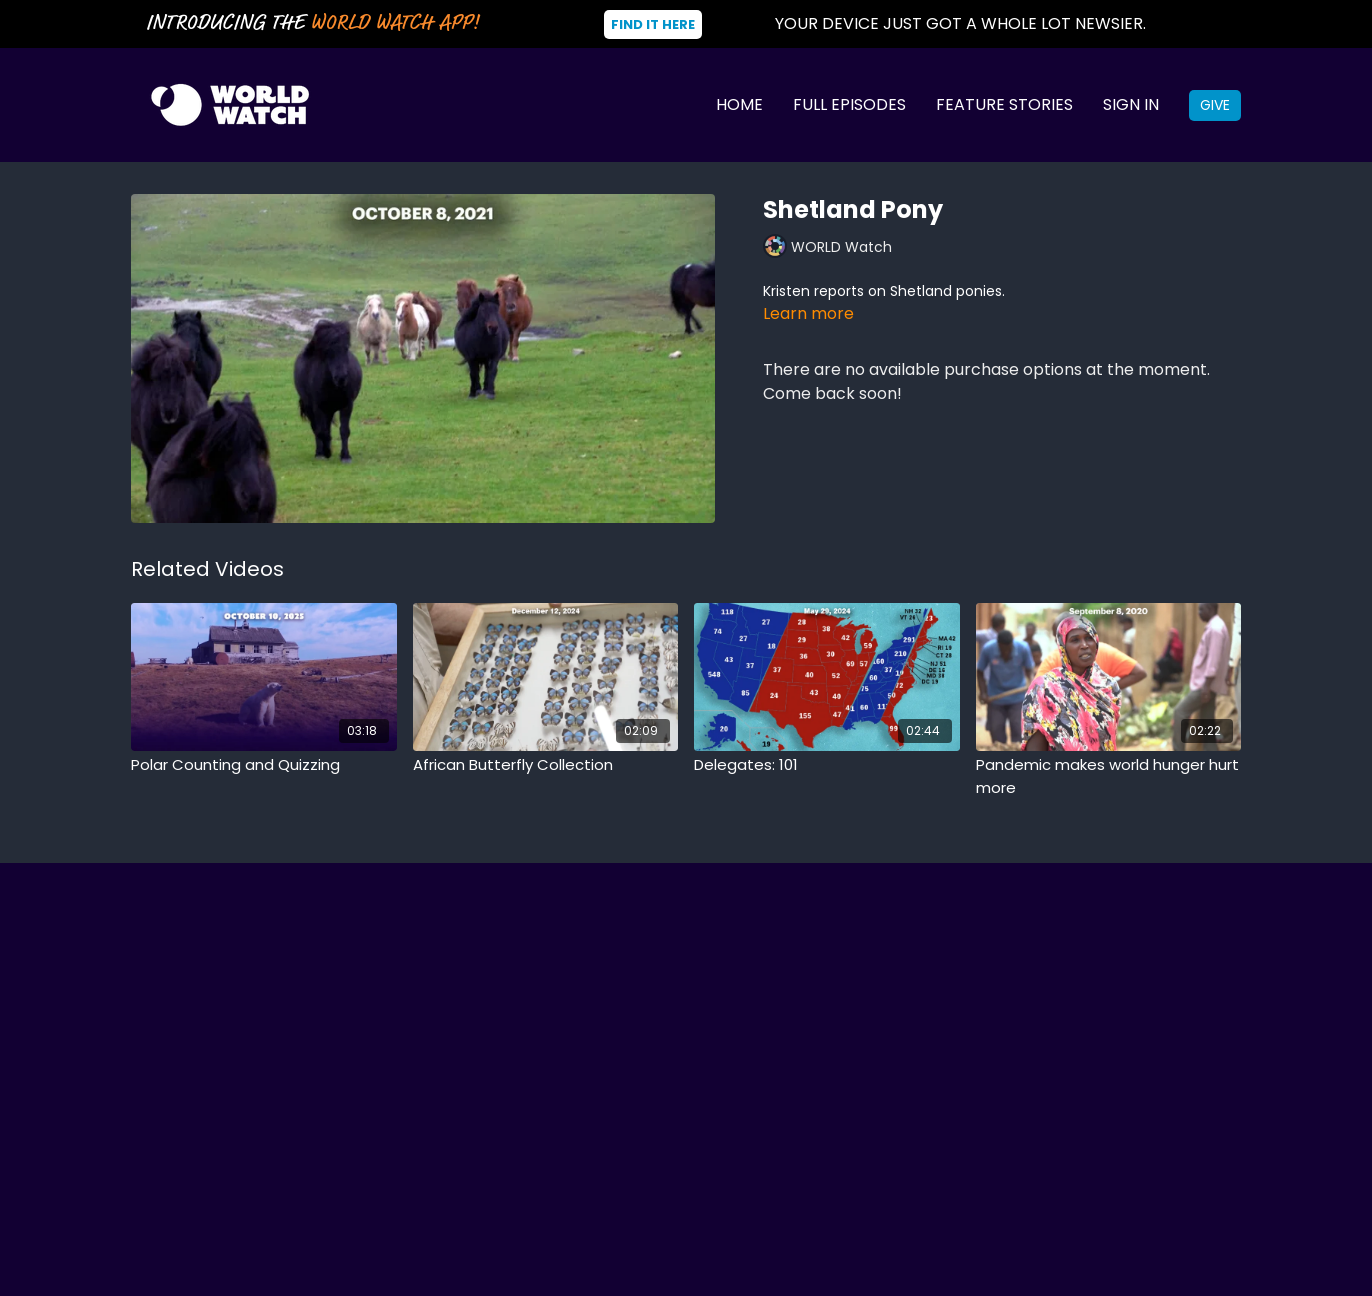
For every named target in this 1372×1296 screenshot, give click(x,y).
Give (1215, 105)
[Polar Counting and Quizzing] (264, 765)
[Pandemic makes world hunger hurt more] (1109, 776)
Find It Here (653, 24)
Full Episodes (849, 104)
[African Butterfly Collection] (546, 765)
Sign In (1131, 104)
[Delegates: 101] (827, 765)
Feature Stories (1004, 104)
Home (739, 104)
